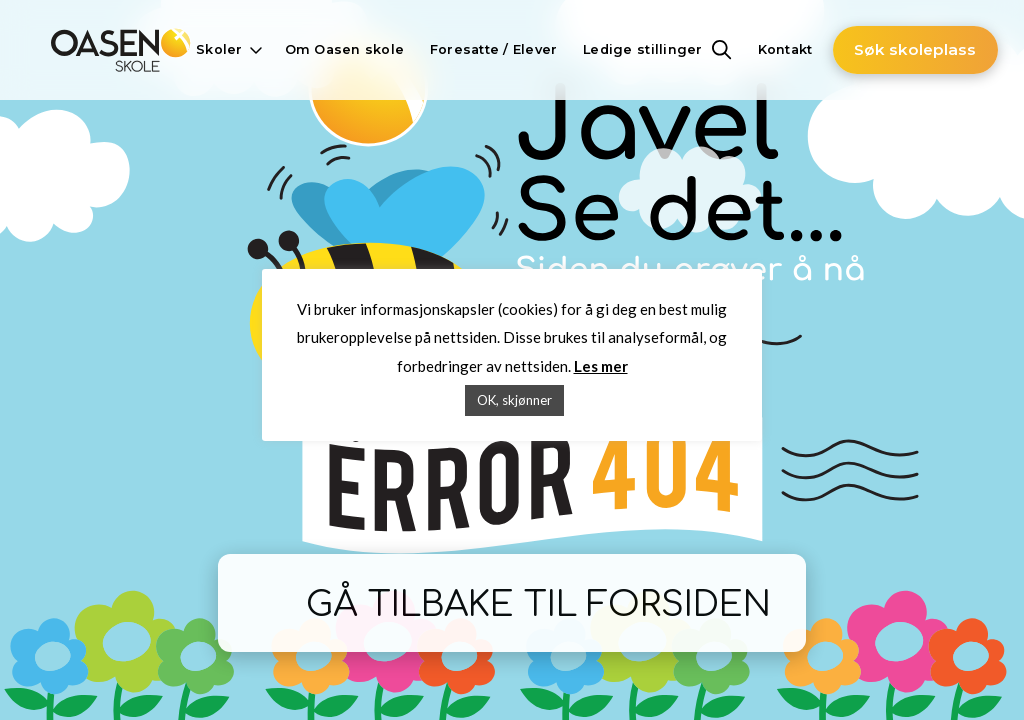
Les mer (601, 366)
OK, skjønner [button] (514, 400)
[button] (227, 50)
